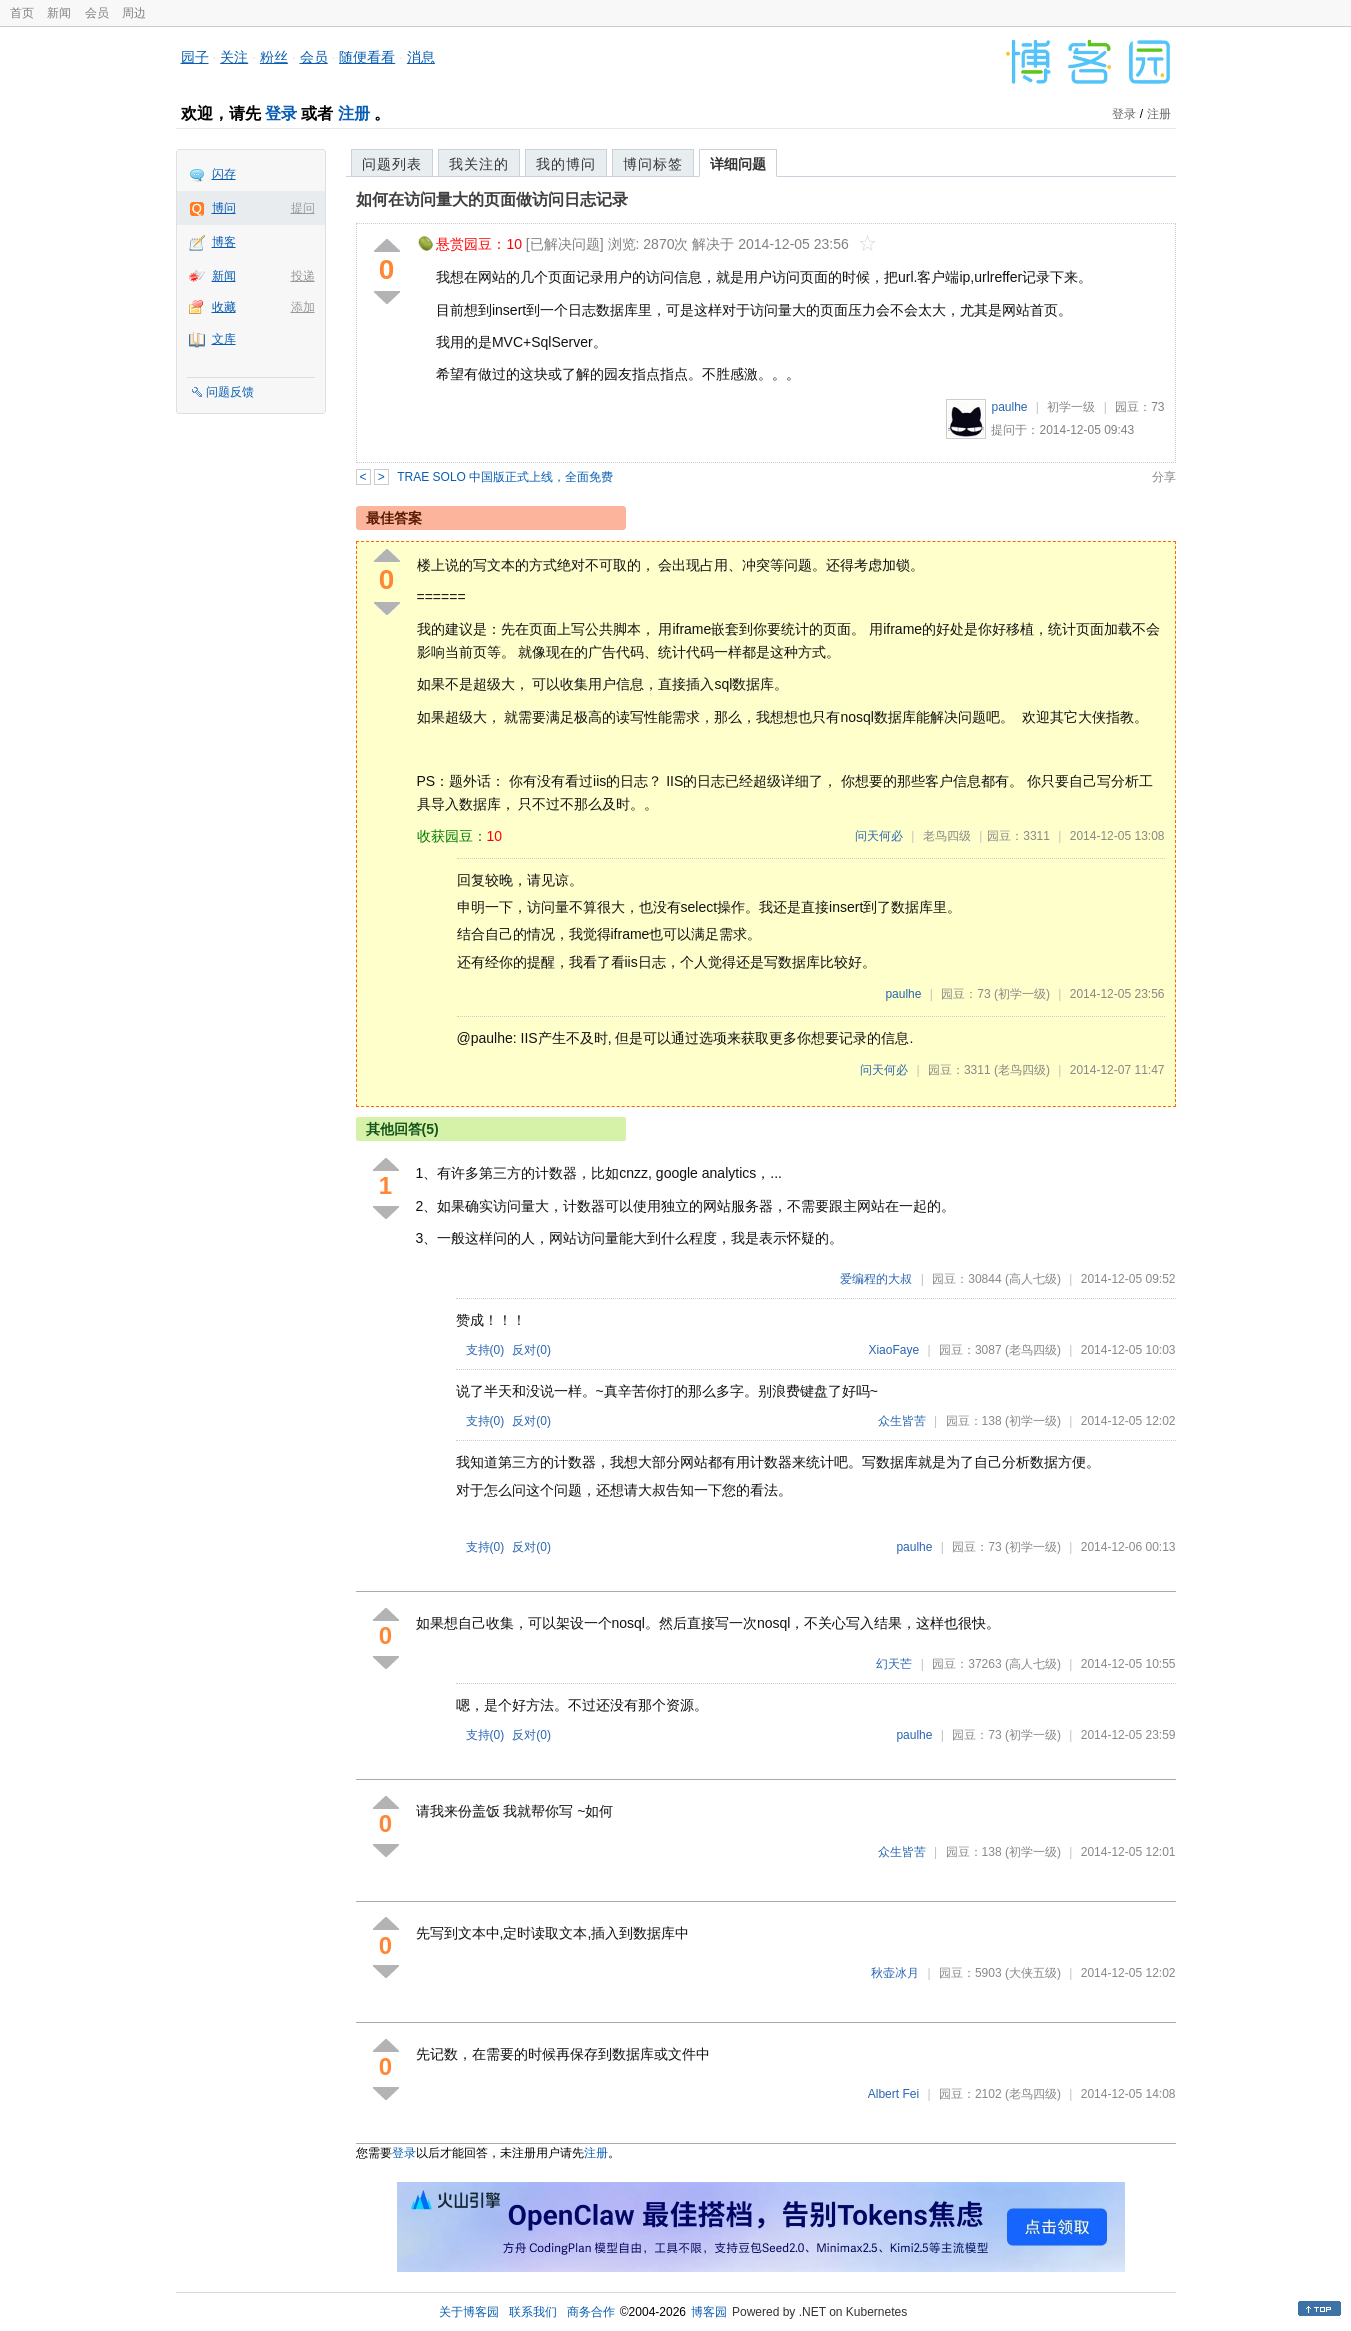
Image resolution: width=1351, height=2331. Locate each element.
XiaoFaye (893, 1350)
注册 (354, 113)
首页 (22, 13)
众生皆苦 (902, 1421)
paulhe (1009, 407)
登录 (281, 113)
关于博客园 (469, 2312)
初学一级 (1071, 407)
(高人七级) (1033, 1279)
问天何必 (879, 836)
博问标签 (653, 164)
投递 (303, 276)
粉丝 (274, 57)
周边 (134, 13)
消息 (421, 57)
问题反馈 (230, 392)
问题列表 (392, 164)
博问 (224, 208)
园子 (195, 57)
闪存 (224, 174)
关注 (234, 57)
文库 (224, 339)
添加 (303, 307)
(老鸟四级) (1022, 1070)
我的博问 (566, 164)
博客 (224, 242)
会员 (97, 13)
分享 (1164, 477)
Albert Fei (893, 2094)
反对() (531, 1350)
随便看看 (367, 57)
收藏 (224, 307)
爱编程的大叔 (876, 1279)
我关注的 (479, 164)
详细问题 (738, 164)
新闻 (59, 13)
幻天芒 (894, 1664)
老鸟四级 (947, 836)
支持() (485, 1350)
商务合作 (591, 2312)
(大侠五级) (1033, 1973)
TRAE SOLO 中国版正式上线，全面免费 (505, 477)
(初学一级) (1022, 994)
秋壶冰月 (895, 1973)
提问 (303, 208)
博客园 (709, 2312)
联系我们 (533, 2312)
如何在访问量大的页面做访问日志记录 (492, 199)
